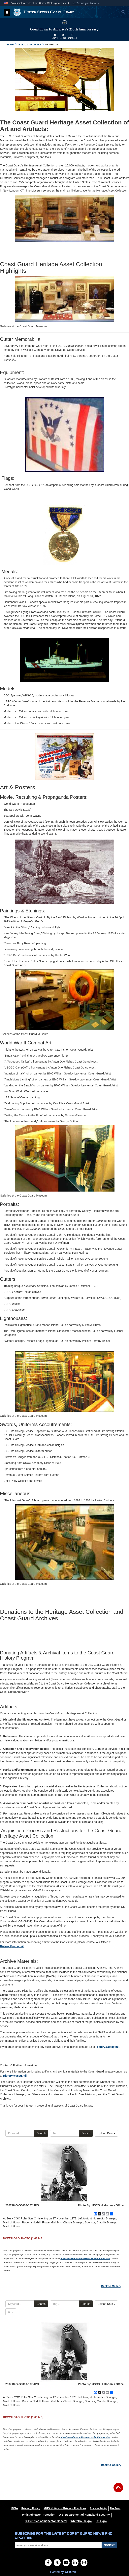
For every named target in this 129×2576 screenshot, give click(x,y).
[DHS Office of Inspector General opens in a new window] (46, 2521)
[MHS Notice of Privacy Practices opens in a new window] (65, 2508)
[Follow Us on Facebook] (48, 2562)
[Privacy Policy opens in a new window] (30, 2508)
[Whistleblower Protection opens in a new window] (38, 2514)
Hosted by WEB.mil (63, 2572)
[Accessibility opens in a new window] (98, 2508)
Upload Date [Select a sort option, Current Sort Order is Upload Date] (106, 2133)
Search (41, 2133)
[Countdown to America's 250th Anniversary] (64, 36)
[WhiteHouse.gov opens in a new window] (81, 2521)
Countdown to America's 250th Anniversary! (64, 29)
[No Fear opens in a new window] (115, 2508)
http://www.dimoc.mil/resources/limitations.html (85, 2258)
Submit (109, 2545)
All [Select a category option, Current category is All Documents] (10, 2311)
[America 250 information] (65, 22)
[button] (86, 3)
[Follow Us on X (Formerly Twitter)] (57, 2562)
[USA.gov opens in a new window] (101, 2521)
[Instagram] (84, 2562)
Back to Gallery (111, 2286)
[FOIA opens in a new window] (14, 2508)
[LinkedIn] (75, 2562)
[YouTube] (66, 2562)
